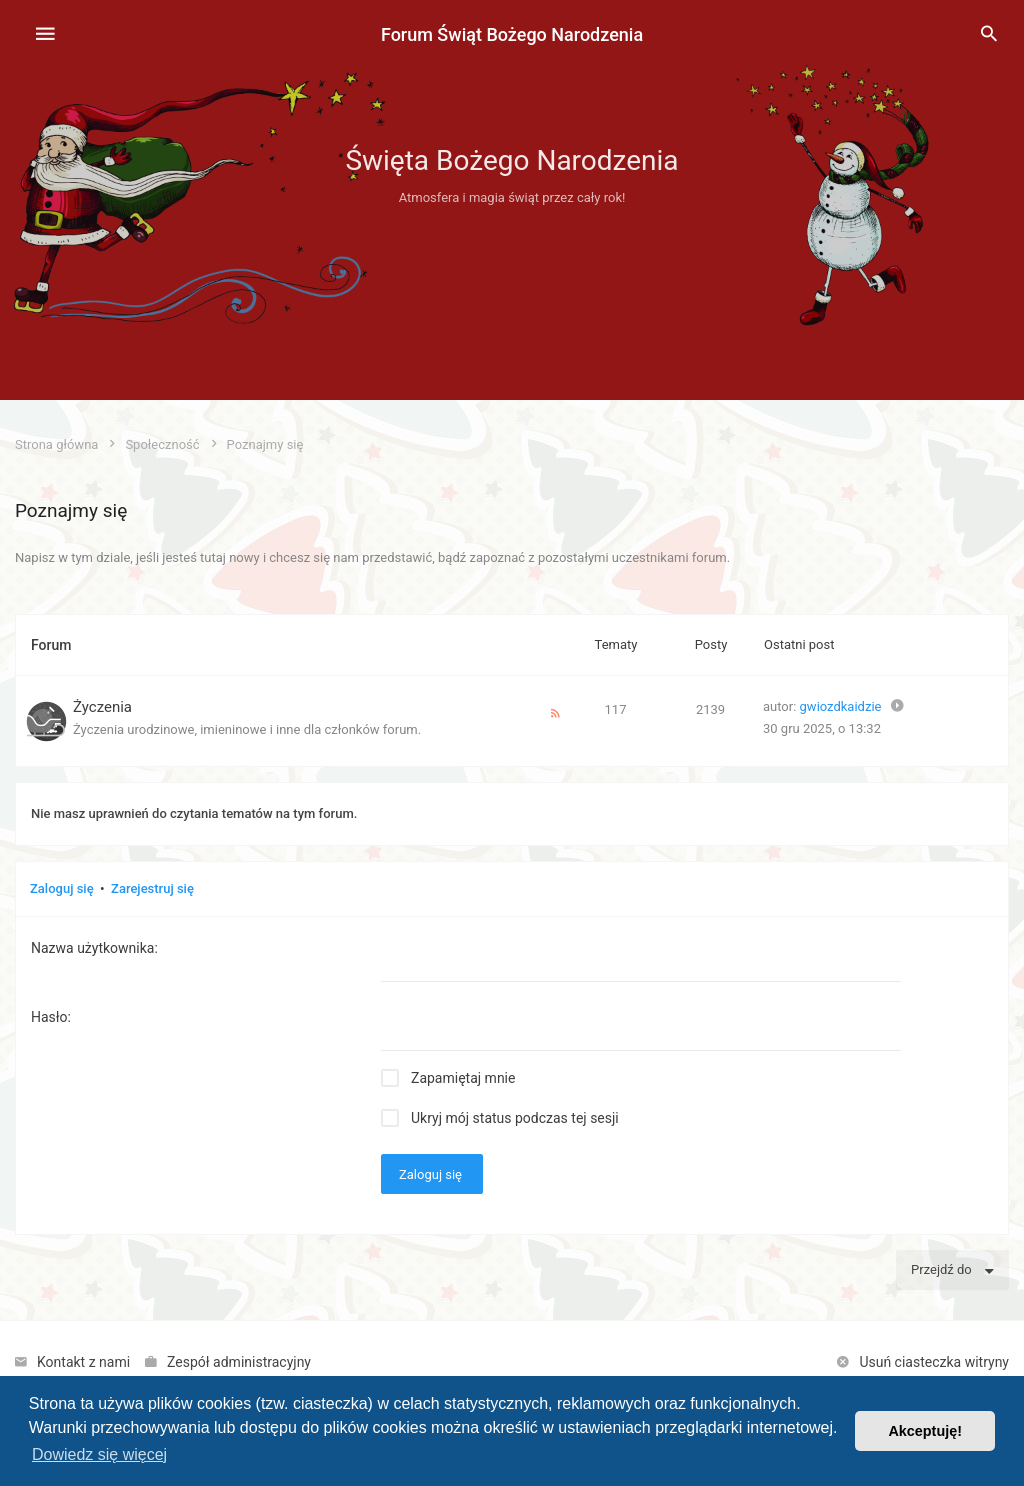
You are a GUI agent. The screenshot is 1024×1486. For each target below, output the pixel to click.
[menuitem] (989, 35)
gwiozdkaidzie (841, 706)
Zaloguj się (62, 888)
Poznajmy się (71, 510)
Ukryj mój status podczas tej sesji (515, 1118)
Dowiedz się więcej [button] (99, 1454)
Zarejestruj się (152, 888)
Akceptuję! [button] (925, 1431)
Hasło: (51, 1017)
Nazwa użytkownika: (94, 948)
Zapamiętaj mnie (463, 1078)
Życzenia (102, 707)
